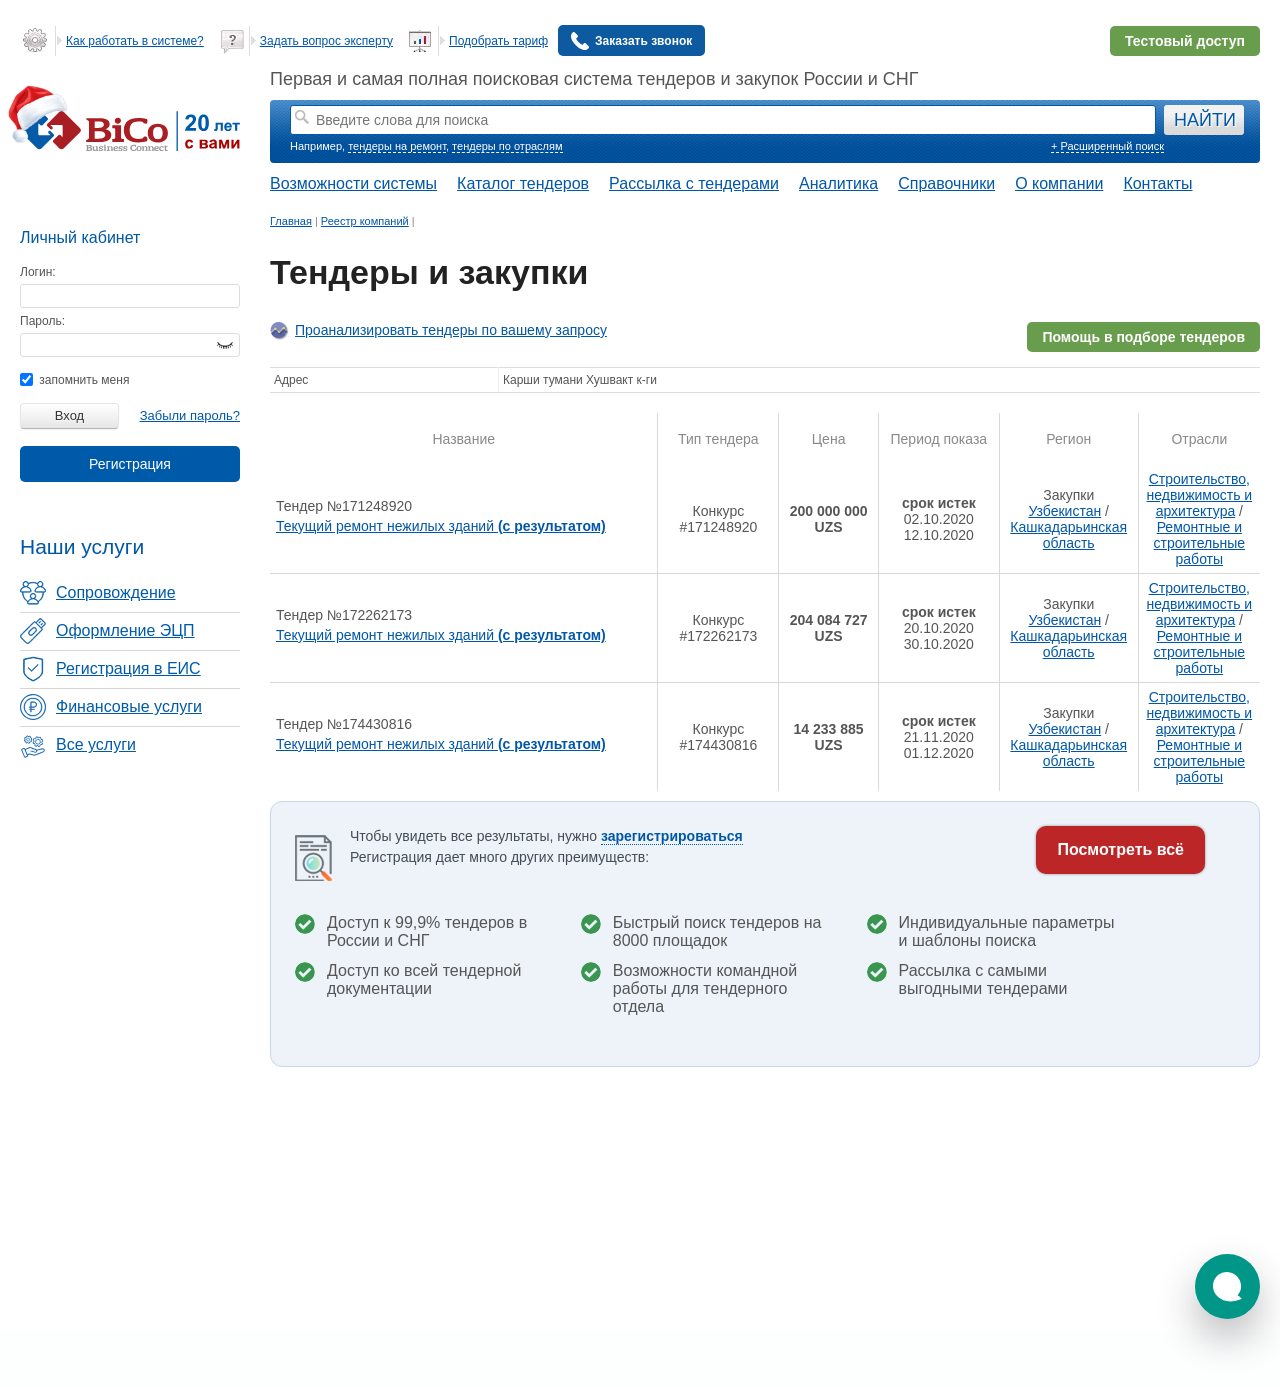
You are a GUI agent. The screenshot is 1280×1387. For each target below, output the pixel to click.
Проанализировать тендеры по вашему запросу (451, 330)
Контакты (1157, 183)
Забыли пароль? (190, 415)
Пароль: (42, 321)
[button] (1227, 1286)
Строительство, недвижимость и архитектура (1200, 495)
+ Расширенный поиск (1107, 146)
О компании (1059, 183)
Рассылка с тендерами (694, 183)
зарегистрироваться (672, 836)
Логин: (38, 272)
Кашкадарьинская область (1068, 535)
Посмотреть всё (1120, 849)
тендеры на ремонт (397, 146)
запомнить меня (74, 380)
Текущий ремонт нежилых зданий (441, 526)
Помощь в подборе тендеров (1143, 337)
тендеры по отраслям (507, 146)
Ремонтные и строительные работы (1199, 543)
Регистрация (130, 464)
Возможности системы (353, 183)
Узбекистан (1064, 511)
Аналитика (838, 183)
